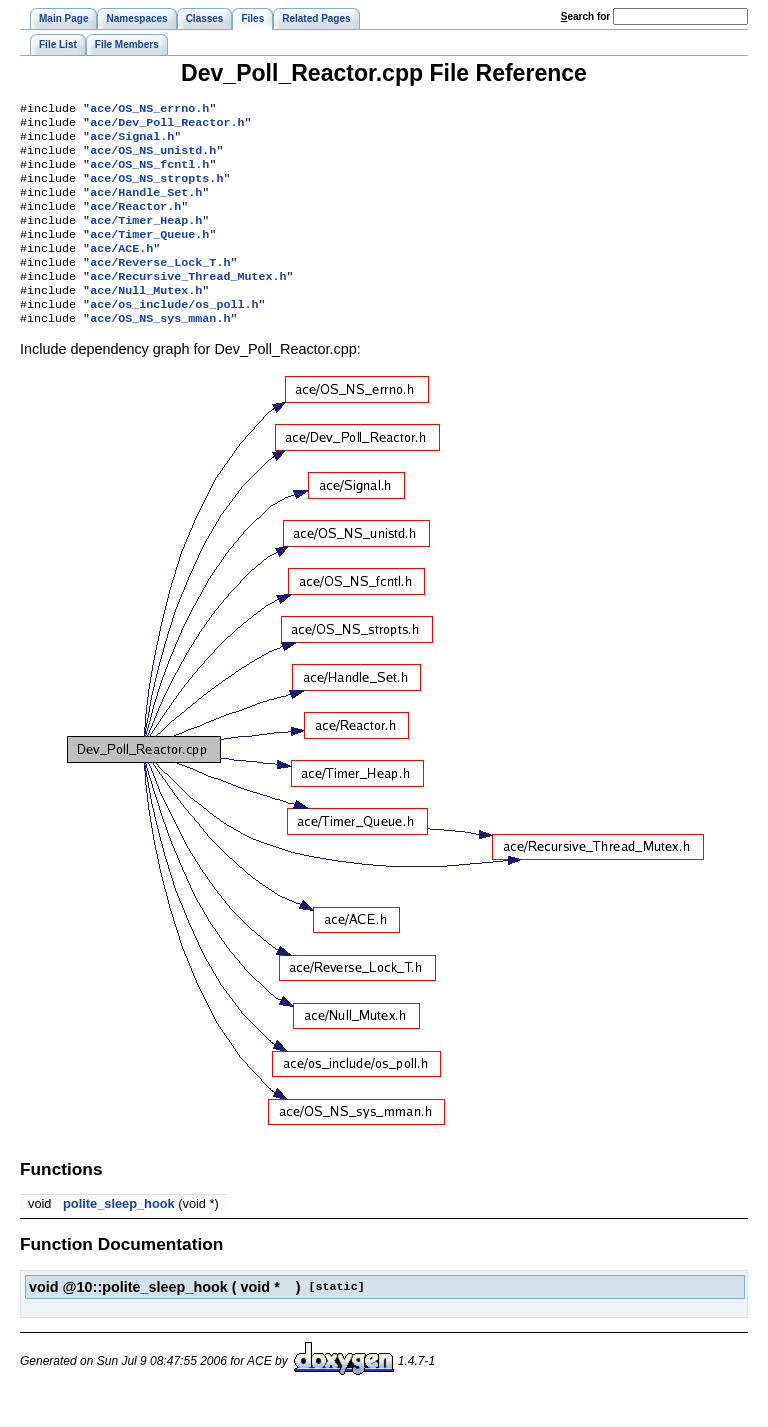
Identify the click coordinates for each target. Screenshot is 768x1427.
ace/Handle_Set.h (146, 206)
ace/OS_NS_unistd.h (153, 158)
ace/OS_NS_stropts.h (156, 190)
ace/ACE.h (121, 270)
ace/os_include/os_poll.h (174, 334)
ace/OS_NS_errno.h (149, 110)
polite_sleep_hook (119, 1235)
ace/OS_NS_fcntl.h (149, 174)
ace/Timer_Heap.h (146, 238)
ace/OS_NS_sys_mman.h (160, 350)
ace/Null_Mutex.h (146, 318)
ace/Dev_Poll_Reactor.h (167, 126)
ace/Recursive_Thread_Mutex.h (188, 302)
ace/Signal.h (132, 142)
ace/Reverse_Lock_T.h (160, 286)
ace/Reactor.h (135, 222)
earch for (585, 16)
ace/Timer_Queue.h (149, 254)
